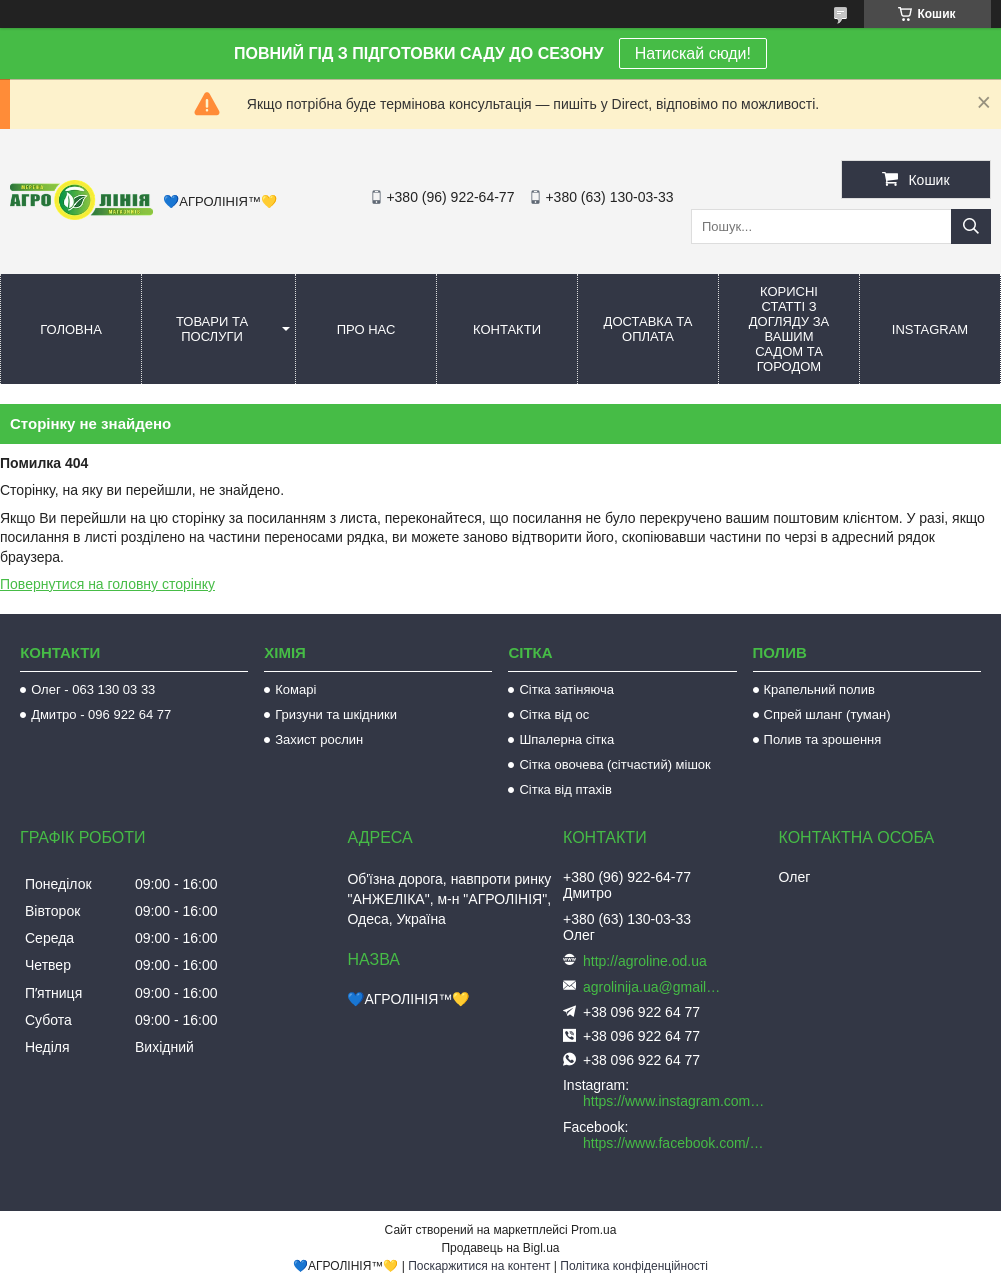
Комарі (295, 689)
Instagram (930, 329)
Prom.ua (593, 1230)
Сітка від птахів (565, 789)
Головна (71, 329)
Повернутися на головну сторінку (107, 584)
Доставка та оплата (648, 329)
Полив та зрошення (823, 739)
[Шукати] (971, 226)
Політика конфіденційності (634, 1266)
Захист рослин (319, 739)
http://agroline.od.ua (645, 961)
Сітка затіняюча (566, 689)
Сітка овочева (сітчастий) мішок (614, 764)
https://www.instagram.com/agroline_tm (675, 1101)
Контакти (507, 329)
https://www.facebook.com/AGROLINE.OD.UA (675, 1143)
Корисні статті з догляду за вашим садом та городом (789, 329)
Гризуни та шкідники (336, 714)
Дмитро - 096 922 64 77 (101, 714)
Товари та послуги (212, 329)
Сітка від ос (554, 714)
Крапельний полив (819, 689)
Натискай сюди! (693, 53)
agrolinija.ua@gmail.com (653, 987)
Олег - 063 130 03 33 (93, 689)
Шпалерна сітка (566, 739)
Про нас (366, 329)
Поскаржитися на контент (479, 1266)
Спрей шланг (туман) (827, 714)
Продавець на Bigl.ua (500, 1248)
